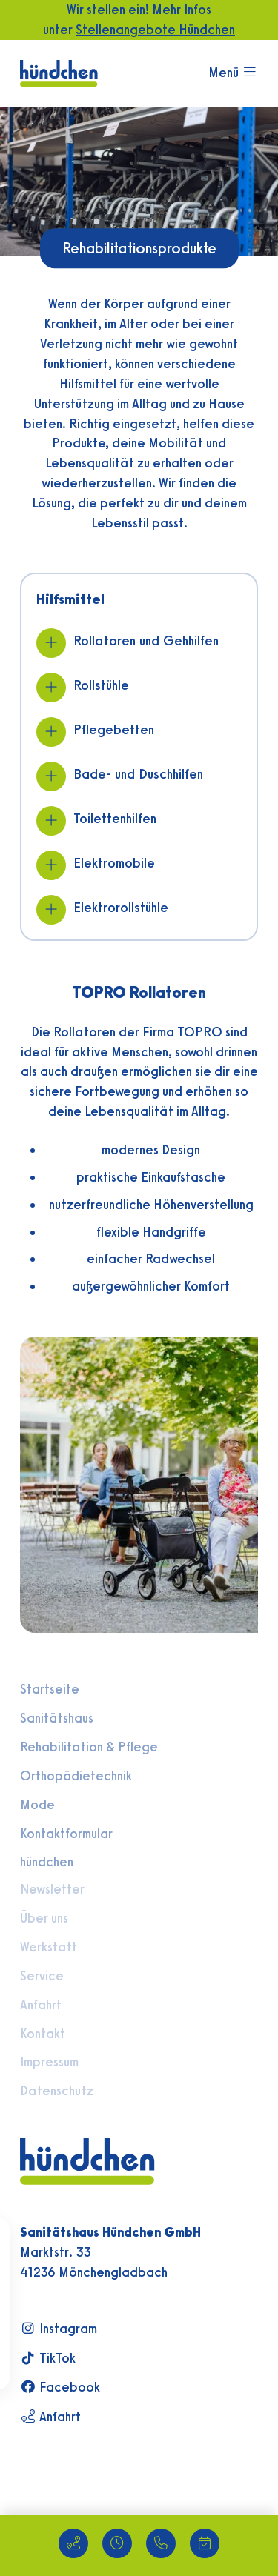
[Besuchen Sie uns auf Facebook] (110, 2387)
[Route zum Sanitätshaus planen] (110, 2417)
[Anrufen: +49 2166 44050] (161, 2543)
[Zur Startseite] (59, 71)
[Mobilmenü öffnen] (233, 73)
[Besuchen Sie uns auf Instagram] (110, 2329)
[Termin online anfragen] (204, 2543)
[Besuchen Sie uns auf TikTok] (110, 2359)
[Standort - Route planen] (73, 2543)
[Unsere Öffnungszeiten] (117, 2543)
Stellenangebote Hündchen (155, 29)
